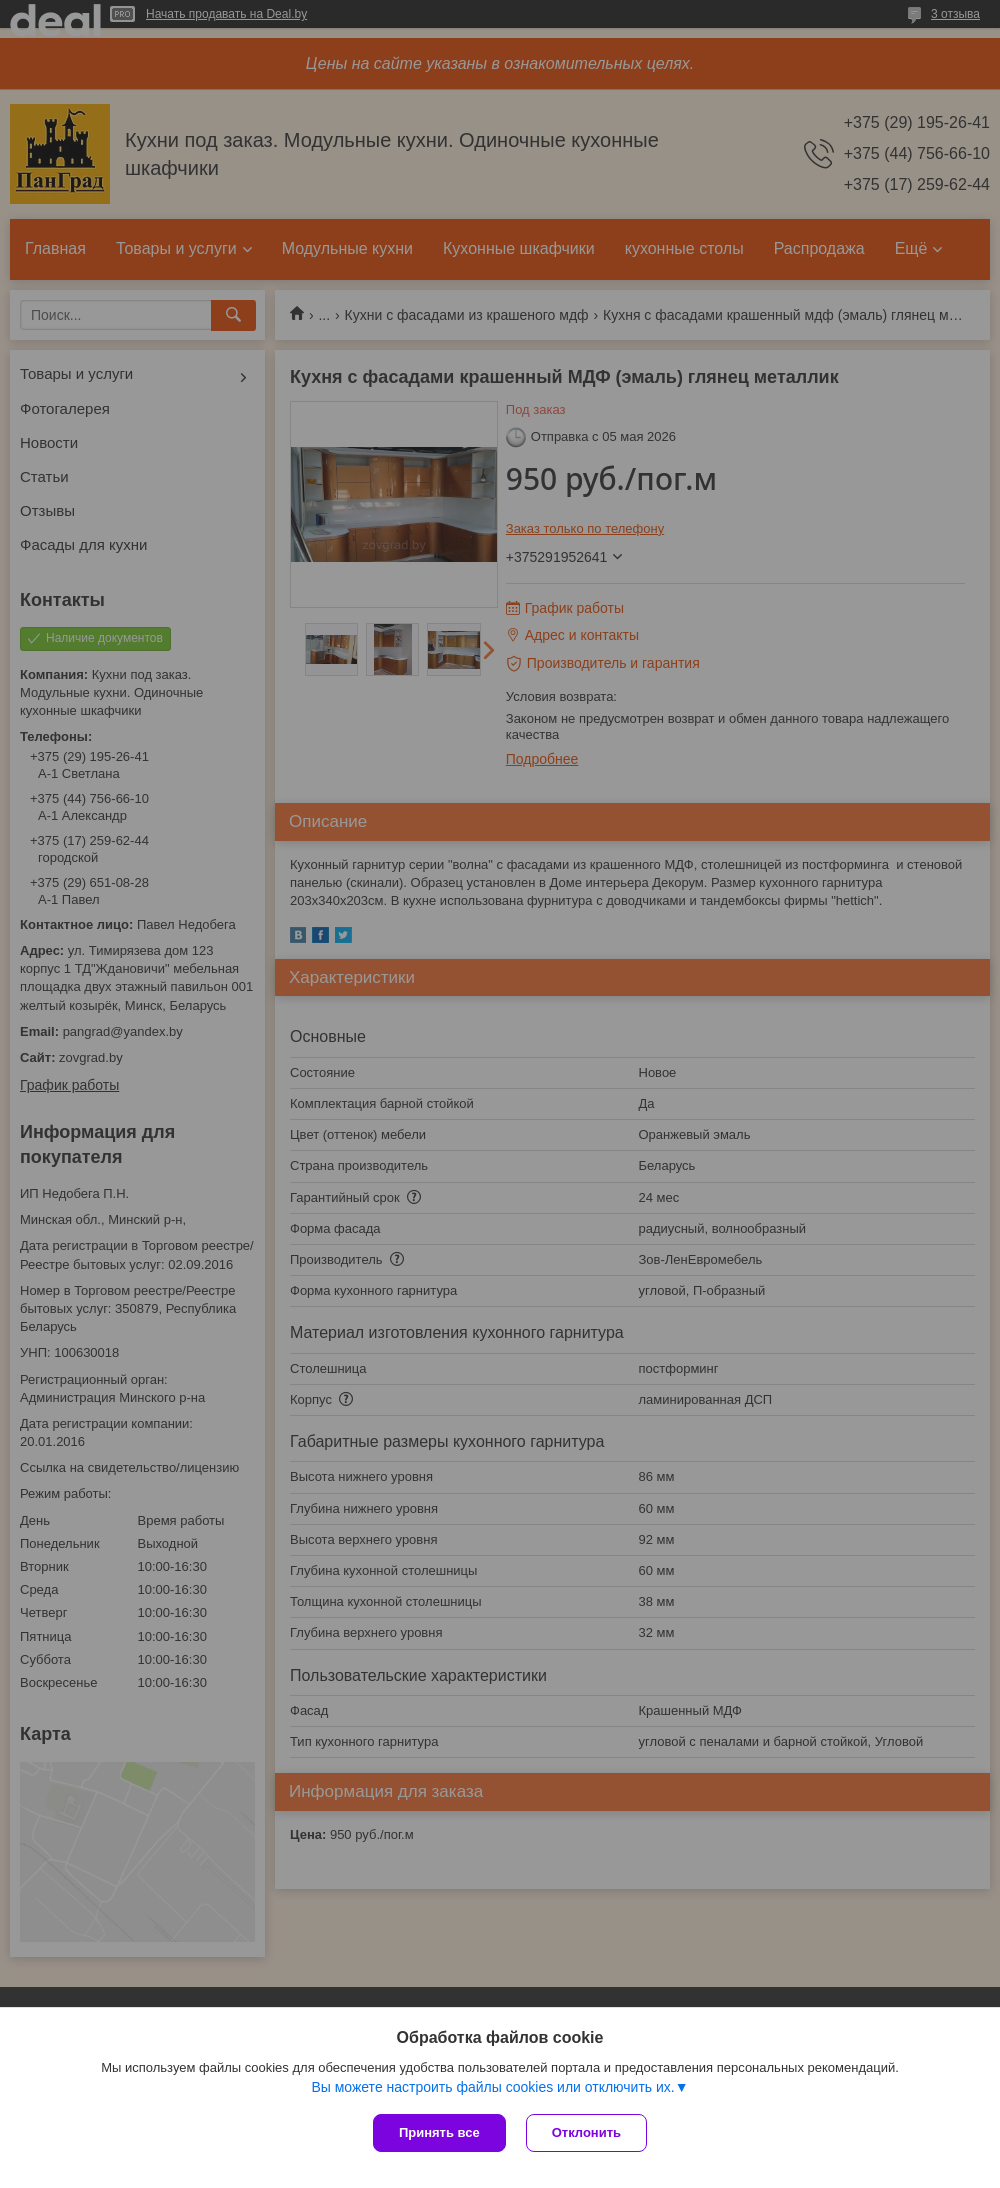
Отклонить (586, 2132)
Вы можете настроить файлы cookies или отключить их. (492, 2087)
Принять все (439, 2132)
